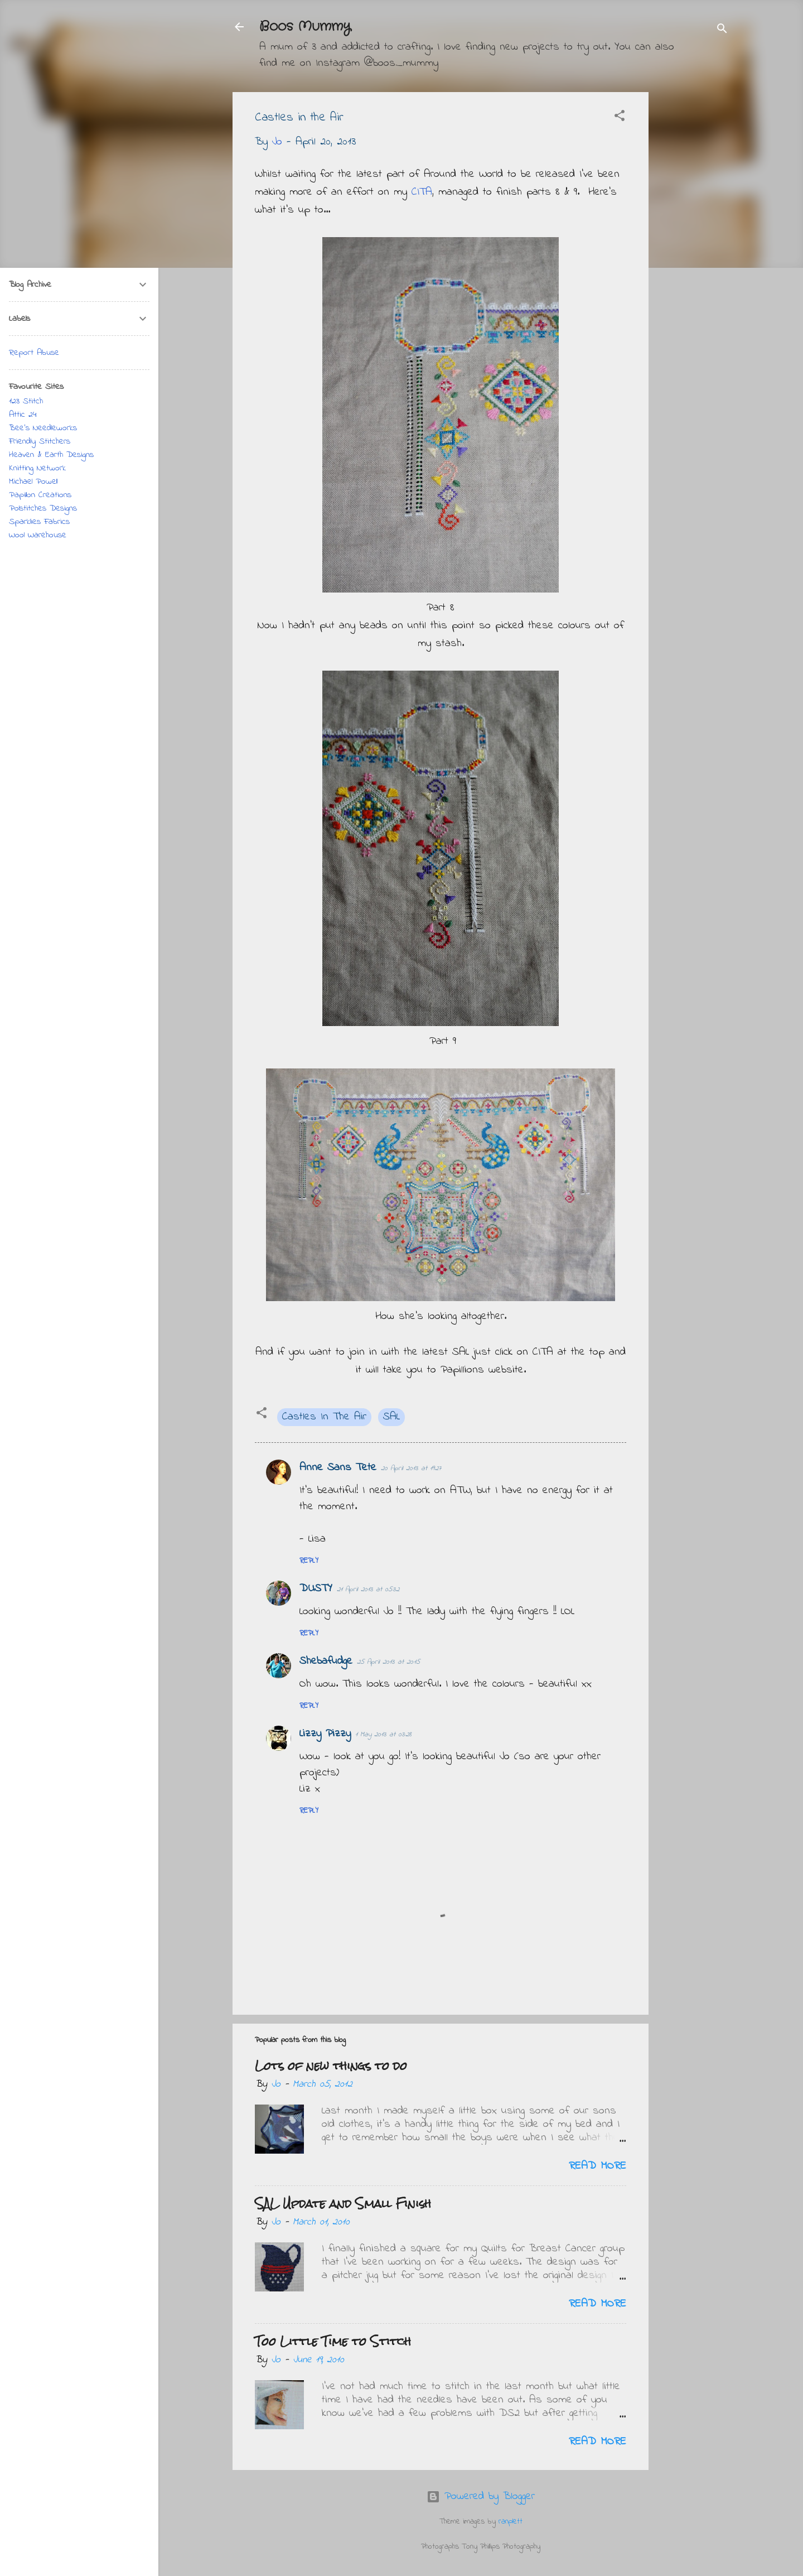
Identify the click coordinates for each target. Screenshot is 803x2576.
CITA (422, 192)
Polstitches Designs (43, 508)
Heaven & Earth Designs (51, 454)
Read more (597, 2166)
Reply (308, 1561)
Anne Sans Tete (337, 1468)
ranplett (511, 2521)
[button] (619, 118)
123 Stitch (26, 401)
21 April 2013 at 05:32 (368, 1589)
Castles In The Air (324, 1417)
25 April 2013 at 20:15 (388, 1662)
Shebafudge (325, 1661)
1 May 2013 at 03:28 (383, 1734)
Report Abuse (34, 352)
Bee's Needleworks (43, 428)
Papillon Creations (40, 495)
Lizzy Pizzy (325, 1734)
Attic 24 (23, 414)
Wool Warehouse (37, 535)
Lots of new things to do (331, 2066)
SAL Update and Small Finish (343, 2204)
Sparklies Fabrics (39, 521)
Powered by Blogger (481, 2496)
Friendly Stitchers (39, 441)
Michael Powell (33, 481)
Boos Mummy (305, 26)
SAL (391, 1417)
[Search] (722, 30)
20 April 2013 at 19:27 (411, 1468)
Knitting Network (37, 468)
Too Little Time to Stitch (333, 2341)
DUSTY (315, 1589)
